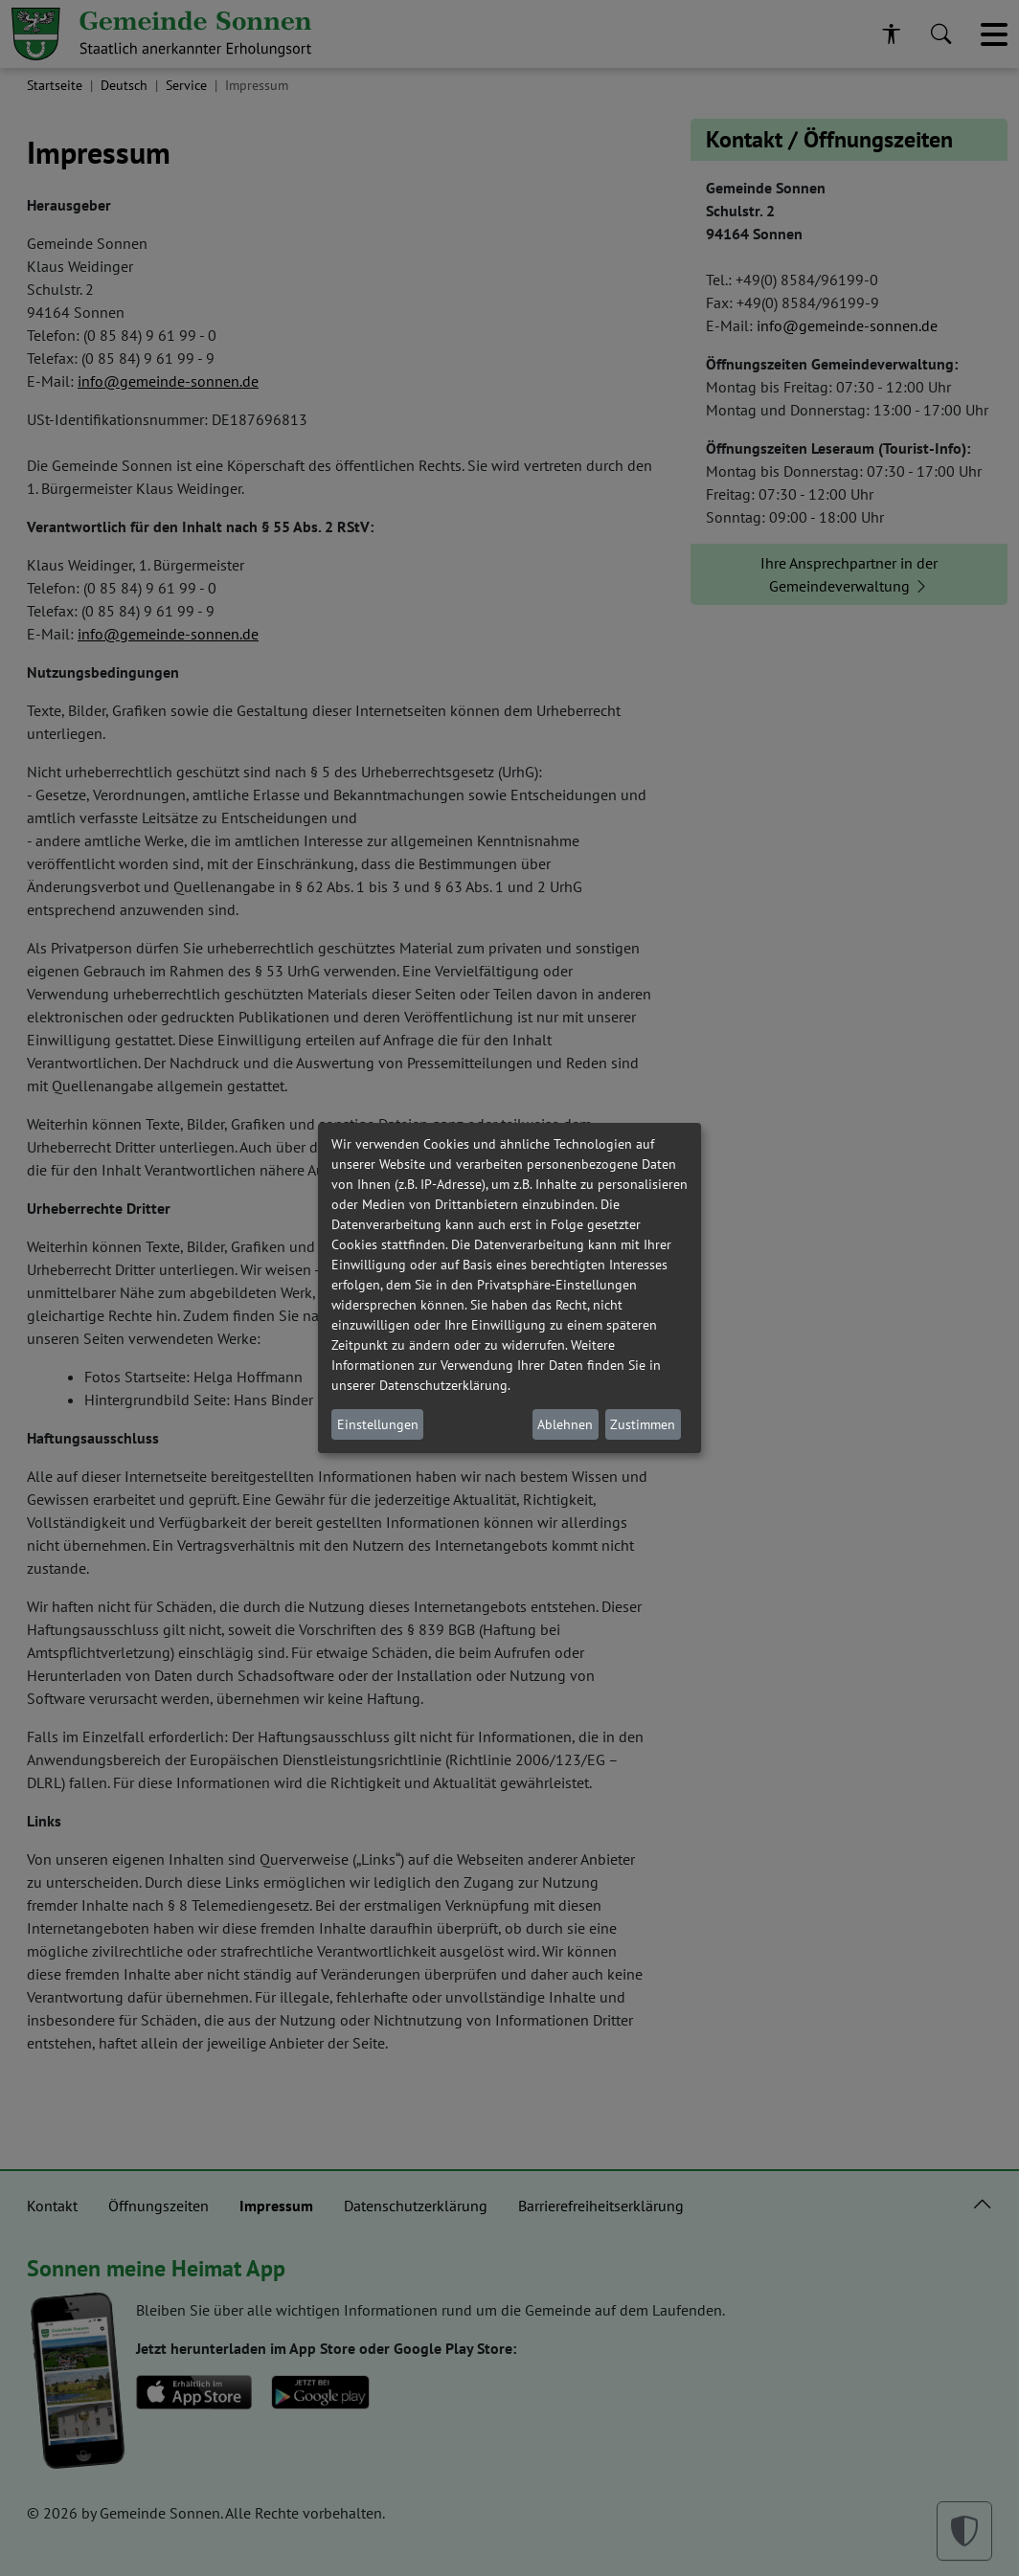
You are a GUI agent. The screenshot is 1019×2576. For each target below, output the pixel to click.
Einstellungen (378, 1424)
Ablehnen (565, 1424)
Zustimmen (642, 1424)
